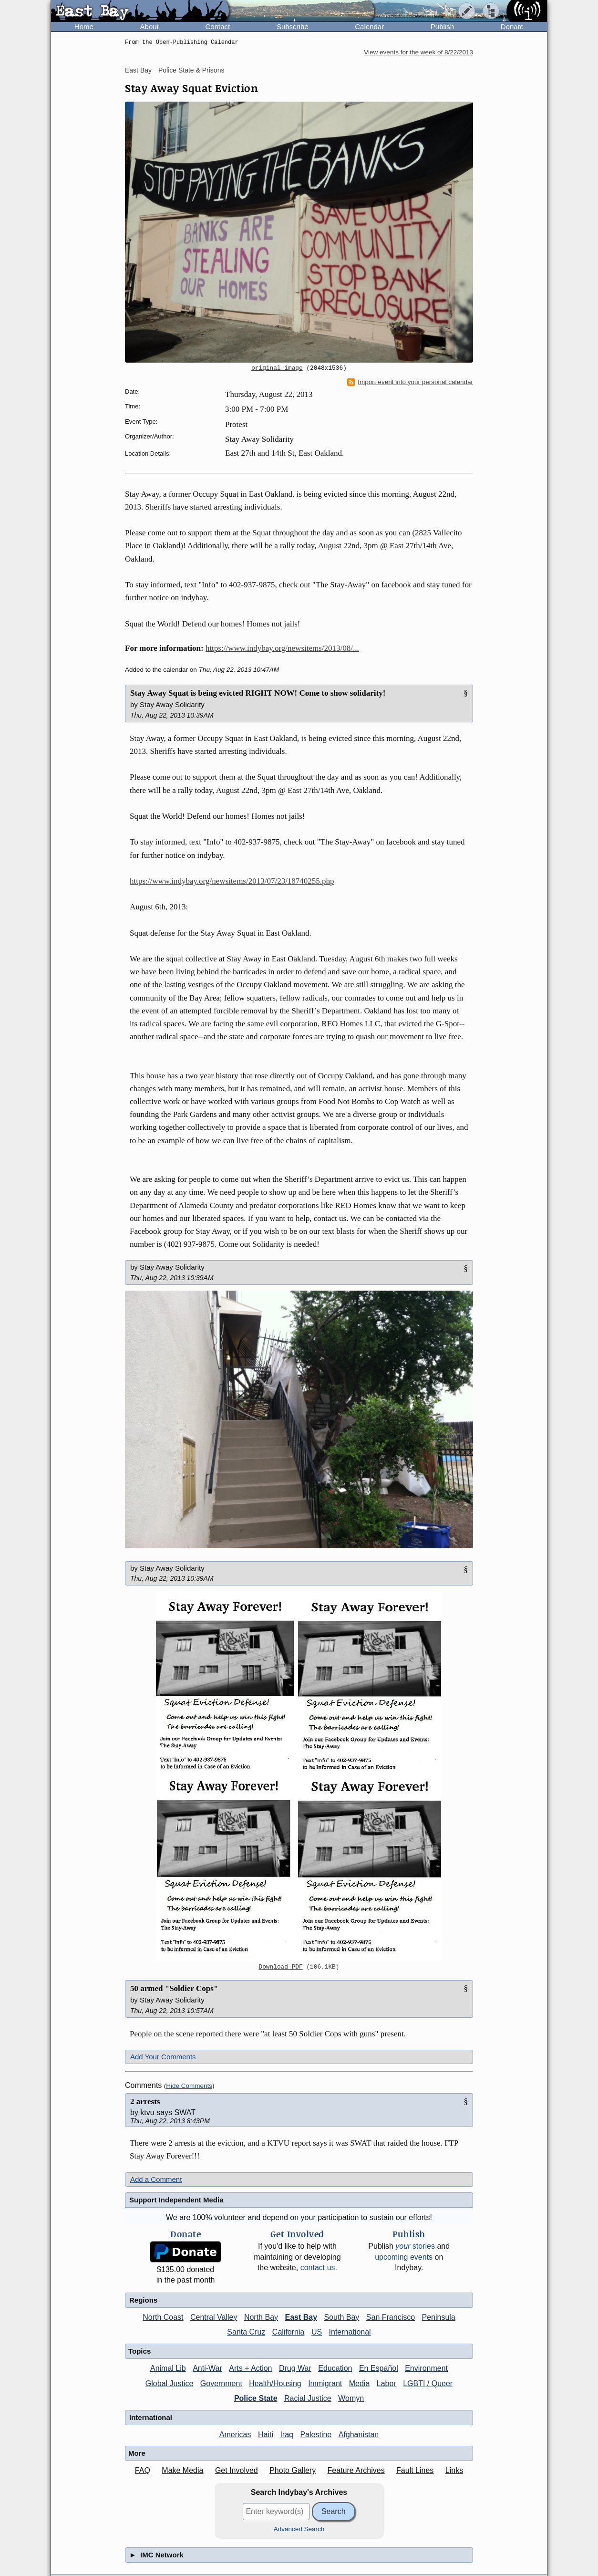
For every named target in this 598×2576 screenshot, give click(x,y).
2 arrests (145, 2101)
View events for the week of (418, 52)
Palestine (315, 2434)
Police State (256, 2398)
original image (277, 368)
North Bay (261, 2317)
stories (415, 2246)
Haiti (265, 2434)
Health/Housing (275, 2383)
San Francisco (390, 2317)
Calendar (369, 26)
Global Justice (169, 2383)
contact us (317, 2267)
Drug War (295, 2368)
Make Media (182, 2470)
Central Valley (213, 2317)
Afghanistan (359, 2434)
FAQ (142, 2470)
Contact (217, 26)
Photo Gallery (292, 2470)
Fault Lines (414, 2470)
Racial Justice (307, 2398)
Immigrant (325, 2383)
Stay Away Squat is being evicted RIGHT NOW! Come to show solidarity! (257, 693)
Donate (512, 26)
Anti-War (207, 2368)
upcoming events (404, 2257)
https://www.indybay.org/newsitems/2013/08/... (282, 648)
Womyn (351, 2398)
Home (83, 26)
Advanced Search (299, 2529)
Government (221, 2383)
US (316, 2332)
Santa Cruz (246, 2332)
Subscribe (293, 26)
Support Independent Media (176, 2200)
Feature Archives (356, 2470)
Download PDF (281, 1967)
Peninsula (438, 2317)
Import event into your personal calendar (410, 382)
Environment (426, 2368)
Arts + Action (250, 2368)
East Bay (138, 70)
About (149, 26)
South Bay (342, 2317)
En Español (378, 2368)
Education (335, 2368)
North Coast (163, 2317)
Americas (235, 2434)
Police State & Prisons (191, 70)
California (288, 2332)
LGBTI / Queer (428, 2383)
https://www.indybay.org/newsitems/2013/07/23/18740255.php (232, 881)
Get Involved (236, 2470)
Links (454, 2470)
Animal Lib (168, 2368)
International (350, 2332)
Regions (143, 2300)
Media (359, 2383)
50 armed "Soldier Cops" (174, 1988)
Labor (386, 2383)
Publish (442, 26)
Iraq (286, 2434)
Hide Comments (189, 2085)
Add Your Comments (163, 2057)
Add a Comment (156, 2179)
